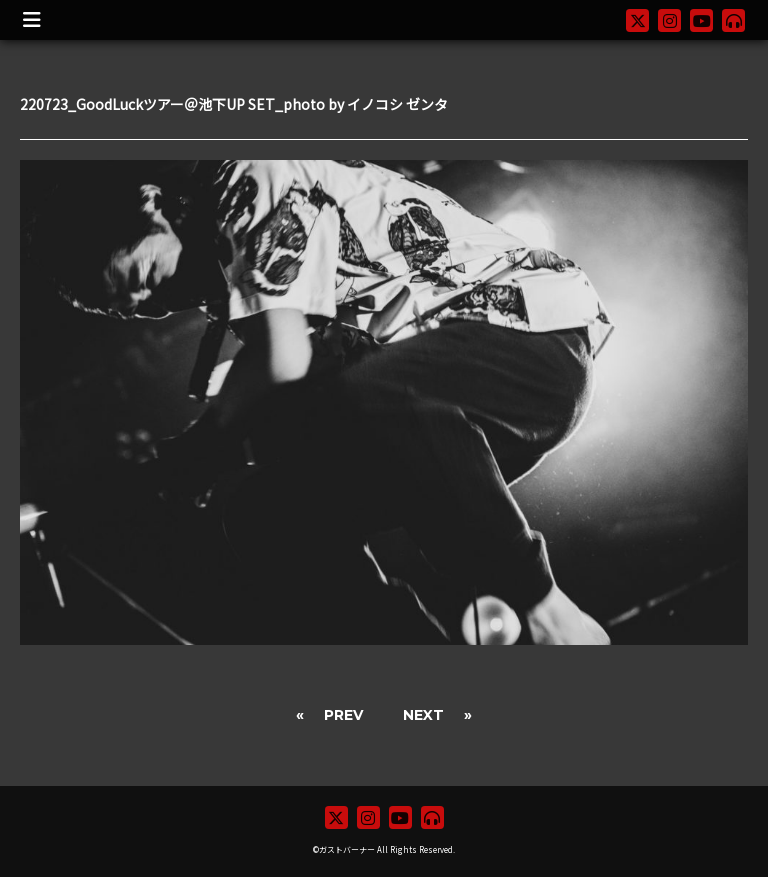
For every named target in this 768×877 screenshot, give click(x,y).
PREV (343, 715)
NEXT (423, 715)
